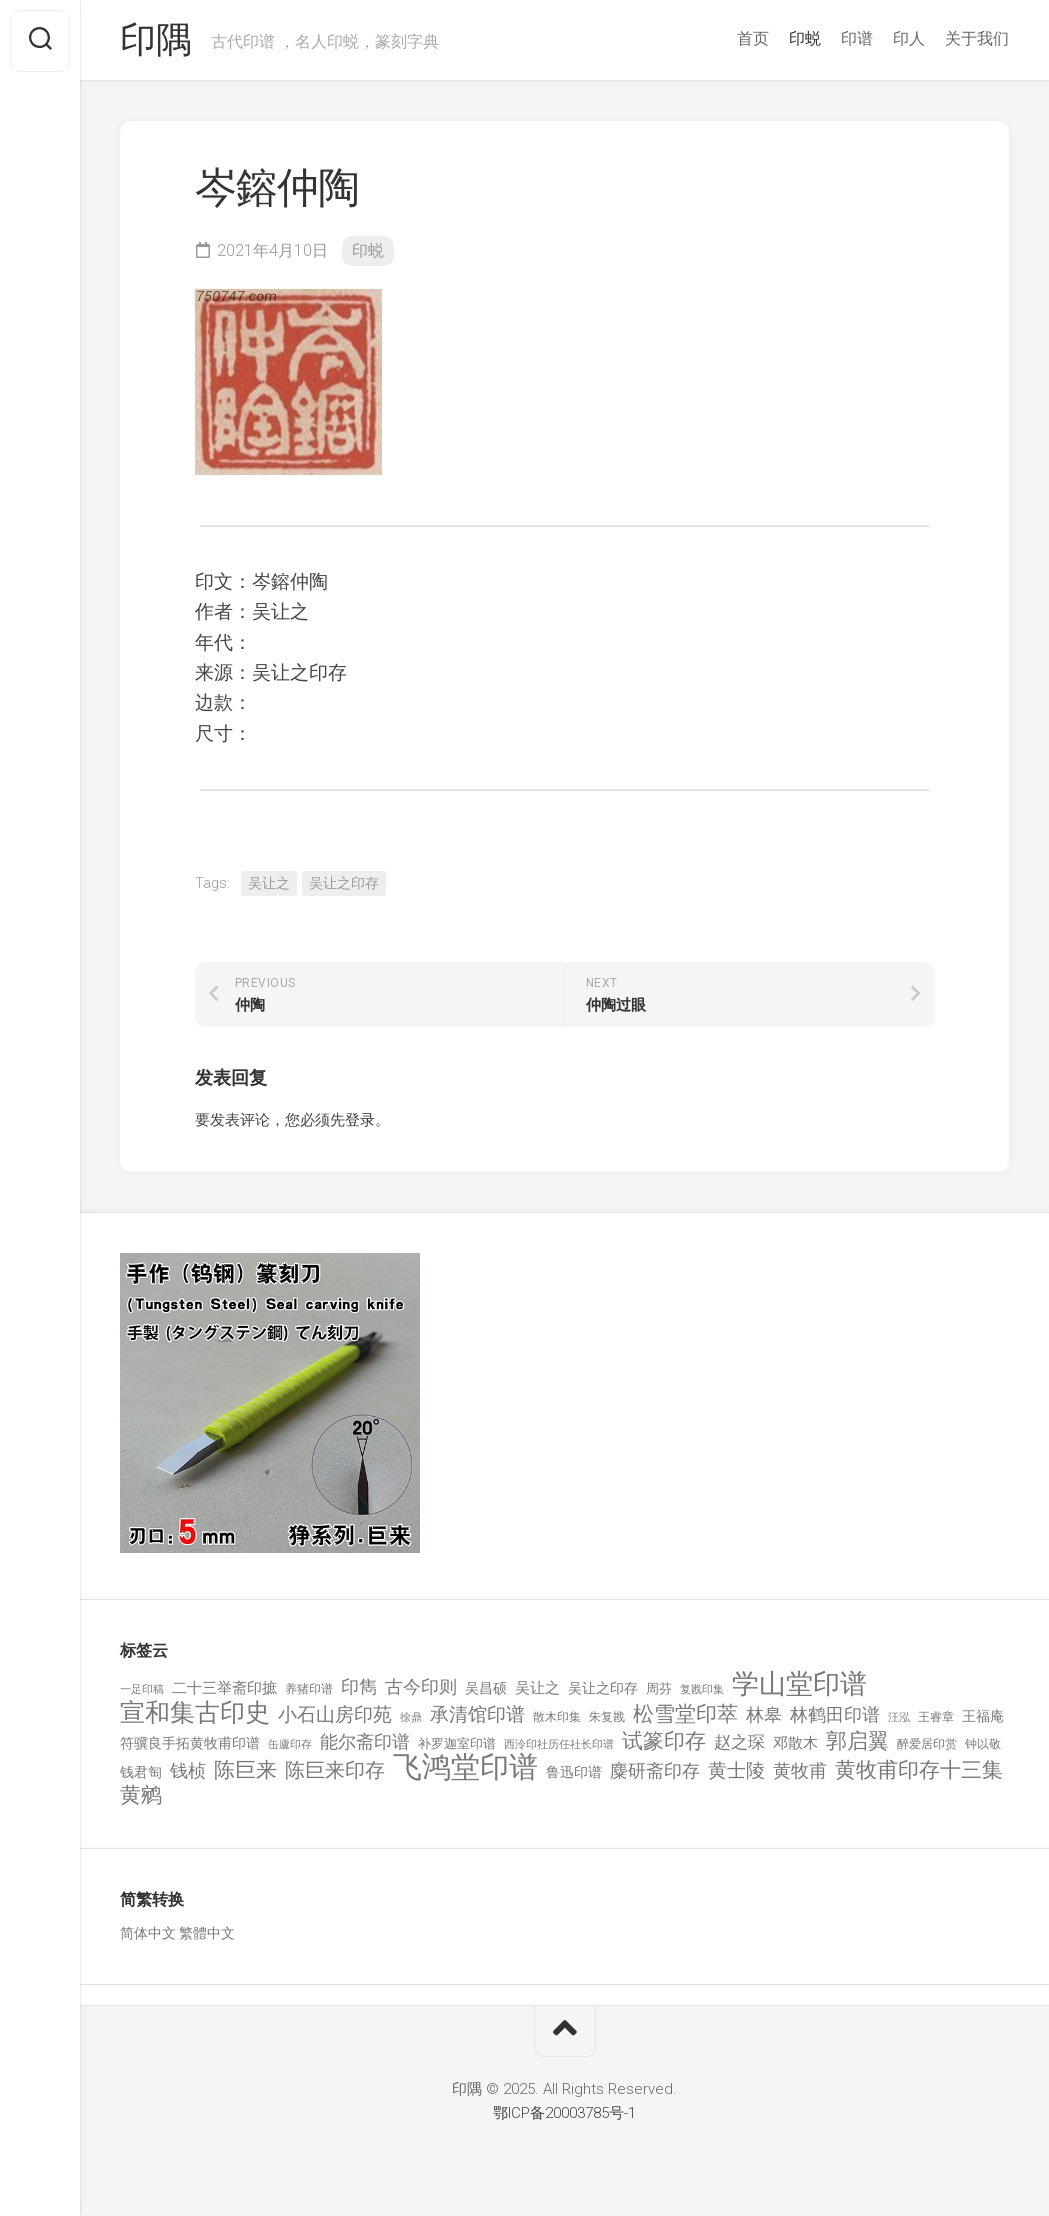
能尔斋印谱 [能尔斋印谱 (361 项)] (365, 1741)
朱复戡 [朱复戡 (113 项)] (607, 1718)
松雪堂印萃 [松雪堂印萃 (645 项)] (685, 1715)
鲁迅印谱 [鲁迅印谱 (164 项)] (574, 1773)
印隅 (155, 41)
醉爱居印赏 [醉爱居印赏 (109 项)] (927, 1744)
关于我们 (977, 38)
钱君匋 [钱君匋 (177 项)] (141, 1773)
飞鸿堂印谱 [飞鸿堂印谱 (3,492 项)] (465, 1768)
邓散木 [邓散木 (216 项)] (795, 1743)
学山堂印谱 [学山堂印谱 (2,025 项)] (799, 1684)
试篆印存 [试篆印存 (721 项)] (664, 1741)
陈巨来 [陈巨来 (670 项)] (245, 1771)
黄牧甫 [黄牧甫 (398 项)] (800, 1771)
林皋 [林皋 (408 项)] (764, 1715)
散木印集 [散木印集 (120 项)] (557, 1718)
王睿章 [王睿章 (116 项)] (936, 1718)
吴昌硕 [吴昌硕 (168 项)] (486, 1688)
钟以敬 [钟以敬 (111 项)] (983, 1744)
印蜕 (805, 38)
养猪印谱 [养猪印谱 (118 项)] (309, 1689)
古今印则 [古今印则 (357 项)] (421, 1687)
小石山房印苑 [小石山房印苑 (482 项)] (335, 1716)
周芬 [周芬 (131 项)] (659, 1688)
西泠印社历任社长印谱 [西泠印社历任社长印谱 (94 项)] (559, 1744)
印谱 (857, 38)
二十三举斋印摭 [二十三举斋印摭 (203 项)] (224, 1688)
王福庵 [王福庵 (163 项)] (983, 1717)
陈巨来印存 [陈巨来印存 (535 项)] (335, 1772)
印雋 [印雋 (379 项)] (359, 1686)
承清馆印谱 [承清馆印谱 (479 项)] (477, 1716)
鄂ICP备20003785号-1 (564, 2114)
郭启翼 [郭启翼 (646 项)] (857, 1741)
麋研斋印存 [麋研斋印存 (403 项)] (655, 1771)
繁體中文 (207, 1933)
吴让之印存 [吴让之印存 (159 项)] (603, 1688)
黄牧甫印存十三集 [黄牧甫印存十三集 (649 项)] (919, 1771)
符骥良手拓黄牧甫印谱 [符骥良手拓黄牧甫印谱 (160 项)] (190, 1743)
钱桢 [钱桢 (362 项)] (188, 1771)
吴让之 (269, 884)
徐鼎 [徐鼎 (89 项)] (411, 1718)
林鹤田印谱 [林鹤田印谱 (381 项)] (835, 1715)
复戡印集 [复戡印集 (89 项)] (702, 1689)
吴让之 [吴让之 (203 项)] (537, 1688)
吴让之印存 (344, 884)
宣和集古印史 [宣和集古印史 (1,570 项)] (195, 1713)
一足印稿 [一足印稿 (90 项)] (142, 1689)
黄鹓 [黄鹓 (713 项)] (141, 1795)
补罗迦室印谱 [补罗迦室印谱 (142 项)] (457, 1743)
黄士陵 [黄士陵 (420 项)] (736, 1772)
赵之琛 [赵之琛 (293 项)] (739, 1742)
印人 (909, 38)
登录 (360, 1121)
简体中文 (148, 1933)
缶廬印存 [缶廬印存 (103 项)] (290, 1744)
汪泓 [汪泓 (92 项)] (899, 1718)
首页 (753, 38)
